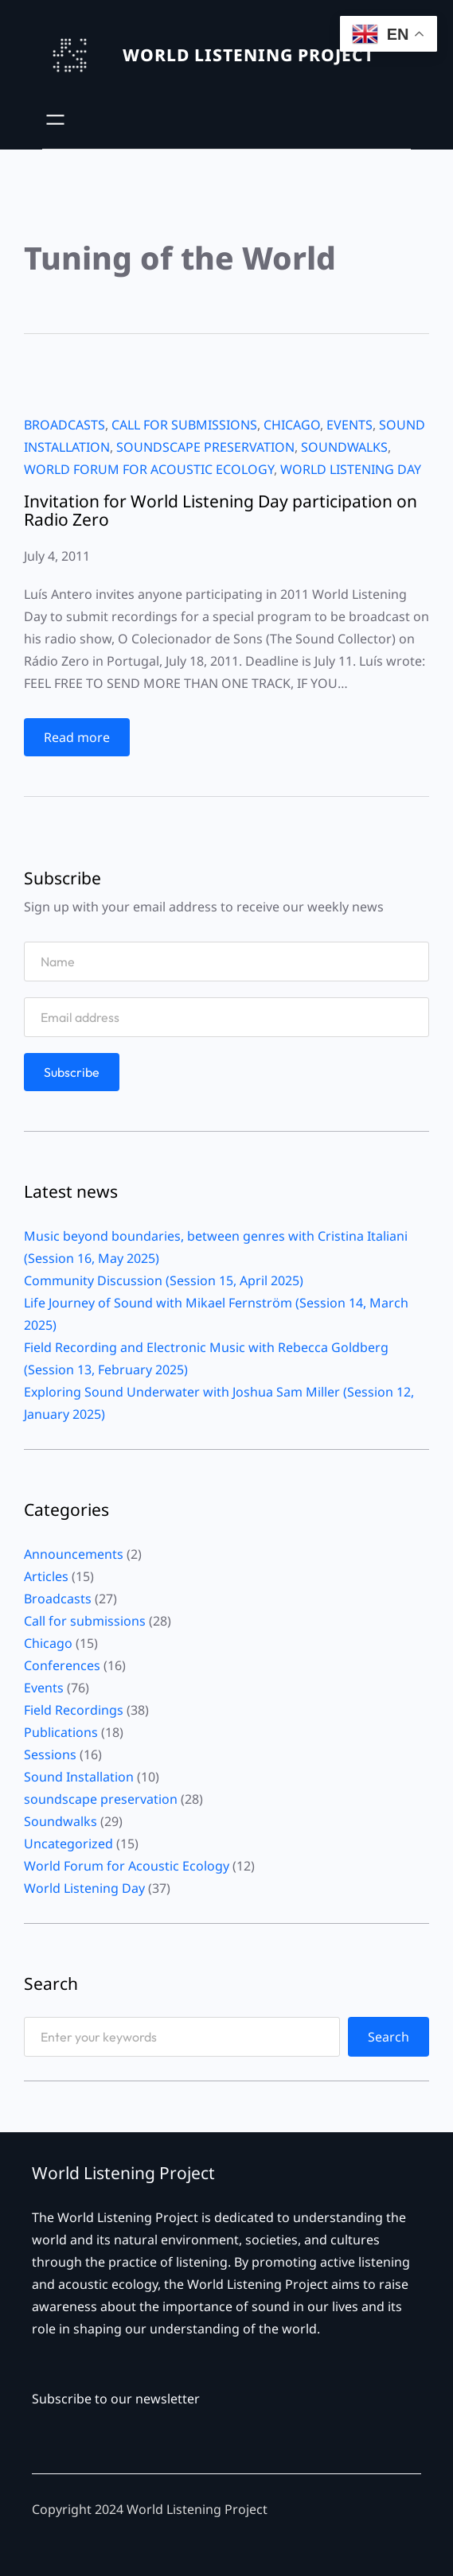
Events (349, 424)
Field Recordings (73, 1710)
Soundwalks (344, 447)
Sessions (50, 1754)
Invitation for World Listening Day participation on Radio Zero (220, 510)
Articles (46, 1576)
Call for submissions (184, 424)
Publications (61, 1732)
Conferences (62, 1665)
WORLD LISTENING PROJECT (248, 55)
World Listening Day (350, 469)
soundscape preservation (205, 447)
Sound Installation (79, 1776)
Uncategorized (68, 1843)
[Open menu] (55, 120)
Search (388, 2037)
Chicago (292, 424)
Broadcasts (64, 424)
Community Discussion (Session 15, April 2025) (163, 1280)
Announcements (73, 1554)
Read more (82, 740)
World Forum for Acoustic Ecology (149, 469)
